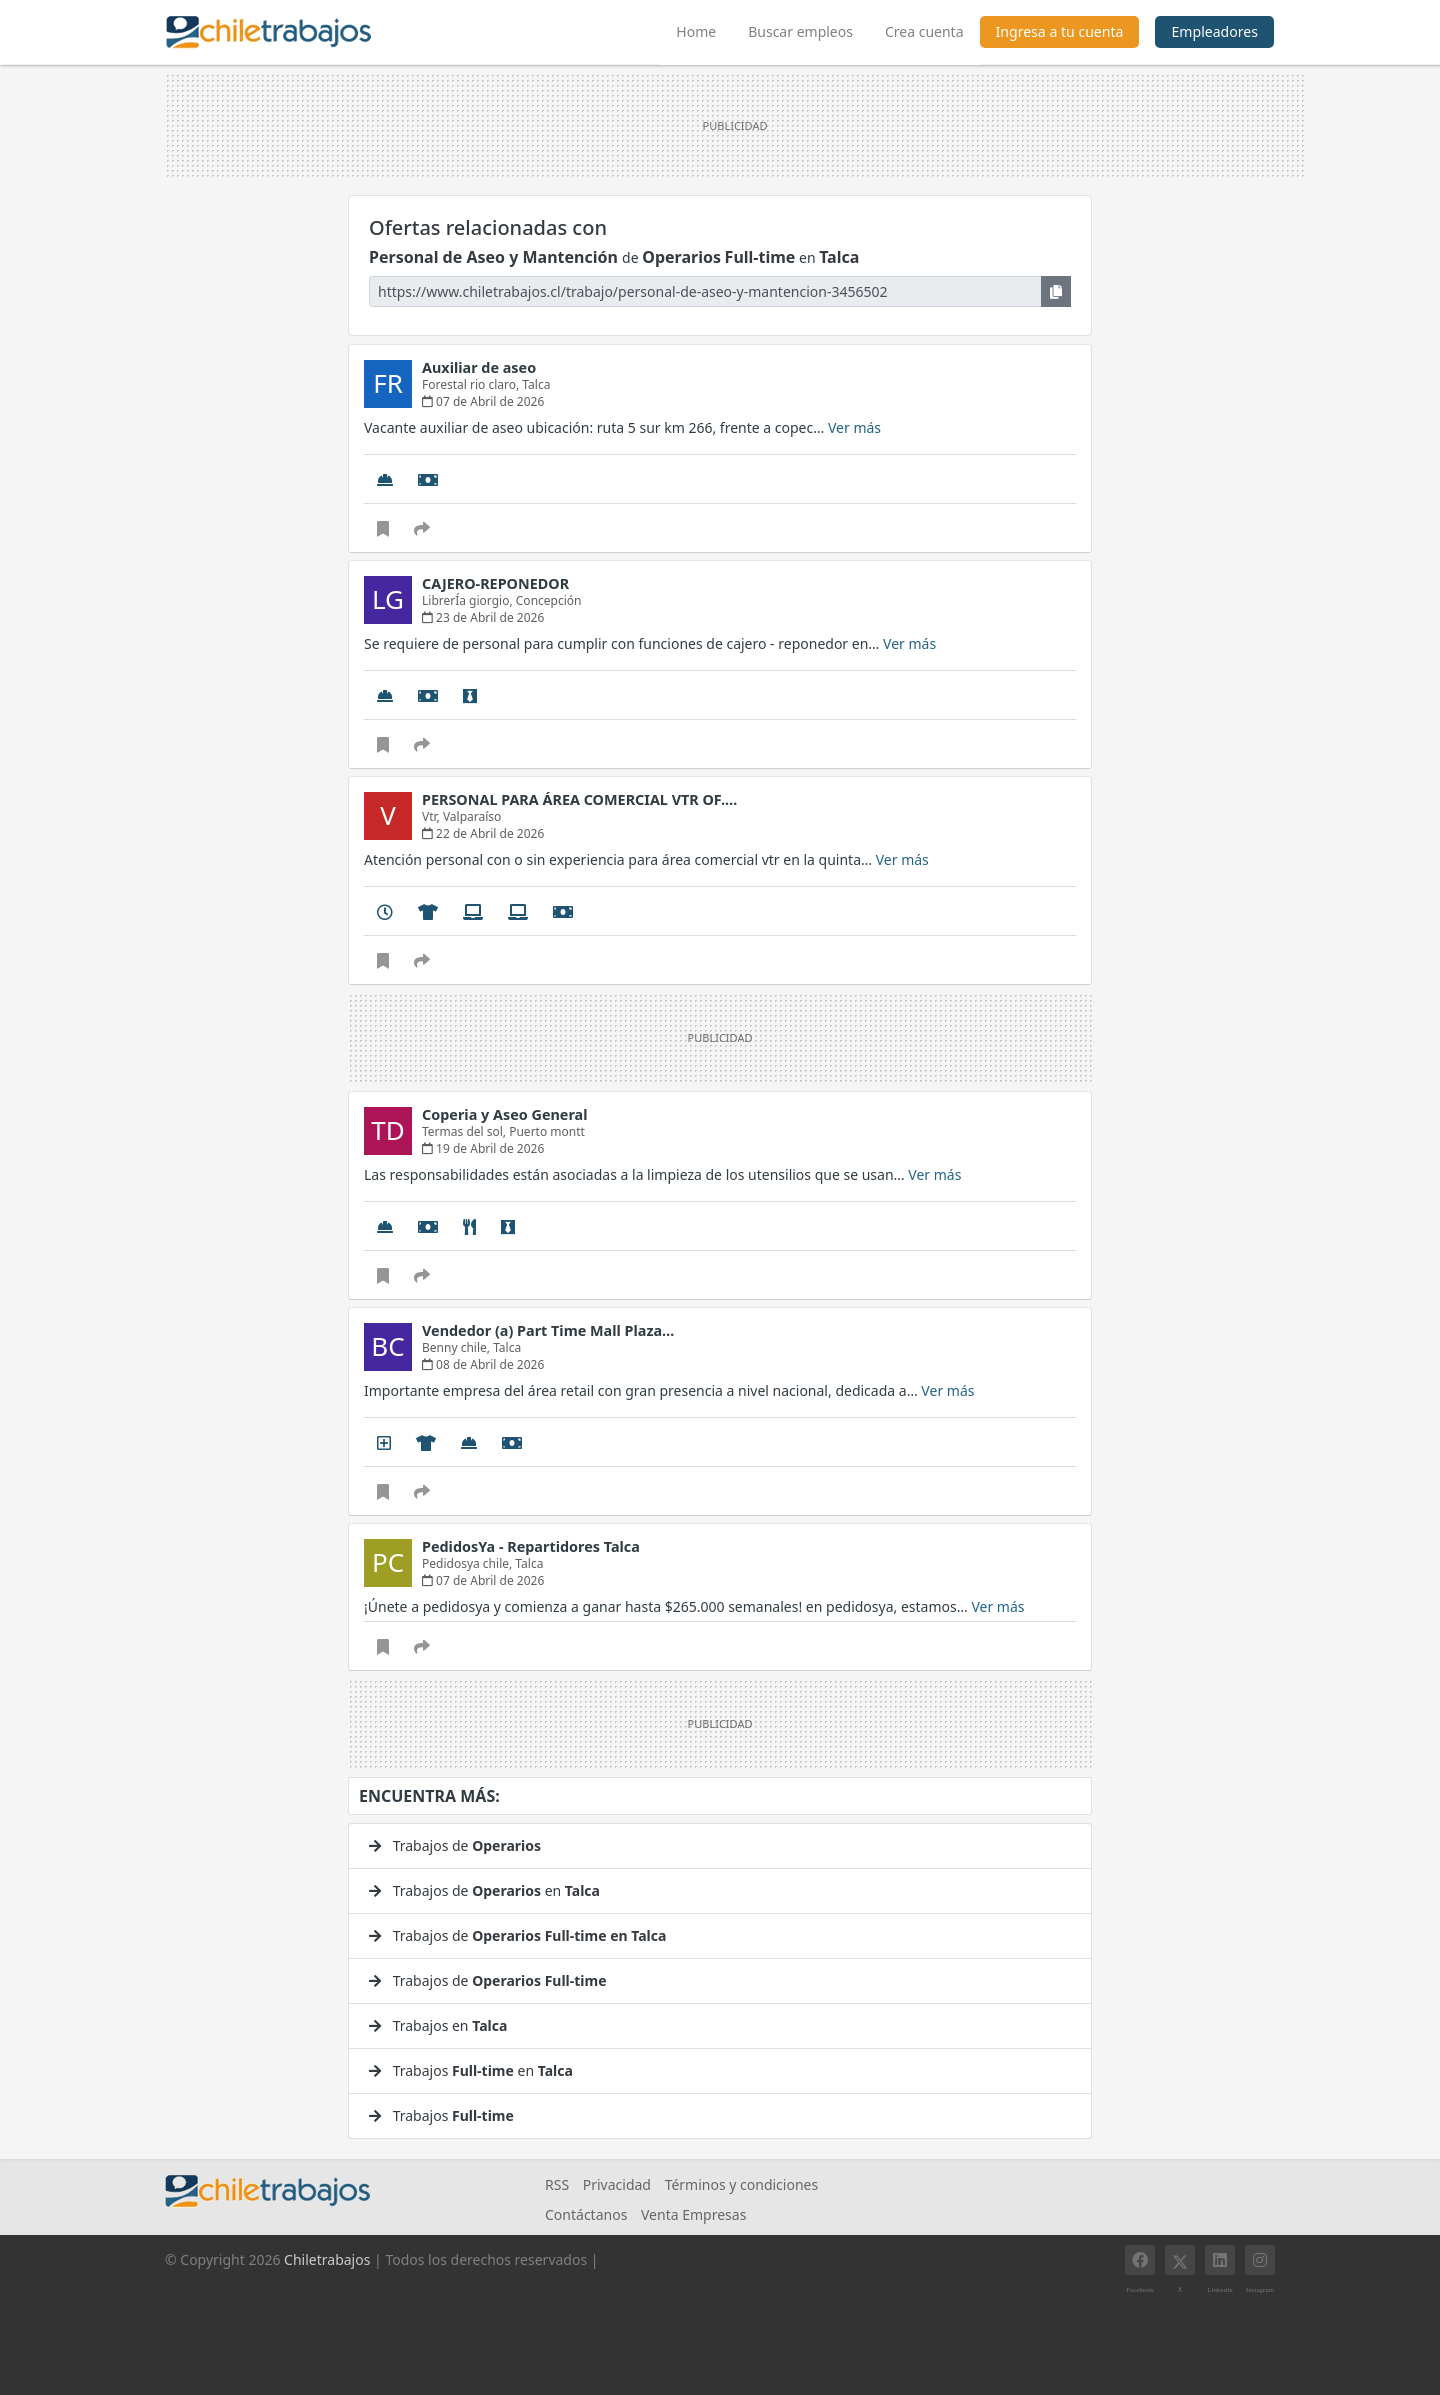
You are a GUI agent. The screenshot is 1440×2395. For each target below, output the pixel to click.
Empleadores (1214, 31)
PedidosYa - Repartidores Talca (531, 1546)
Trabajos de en (484, 1890)
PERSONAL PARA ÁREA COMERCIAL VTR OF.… (579, 799)
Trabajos (441, 2115)
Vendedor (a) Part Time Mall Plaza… (548, 1330)
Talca (536, 384)
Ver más (854, 427)
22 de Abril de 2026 (483, 833)
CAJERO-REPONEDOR (495, 583)
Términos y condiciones (742, 2184)
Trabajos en (438, 2025)
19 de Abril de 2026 (483, 1148)
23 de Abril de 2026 (483, 617)
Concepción (549, 600)
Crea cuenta (924, 31)
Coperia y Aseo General (505, 1114)
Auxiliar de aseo (479, 367)
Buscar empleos (800, 31)
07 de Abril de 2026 (483, 401)
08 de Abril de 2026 (483, 1364)
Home (704, 29)
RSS (557, 2184)
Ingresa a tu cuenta (1060, 31)
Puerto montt (547, 1131)
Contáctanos (586, 2214)
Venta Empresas (693, 2214)
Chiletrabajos (327, 2259)
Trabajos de (455, 1845)
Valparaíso (472, 816)
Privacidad (617, 2184)
